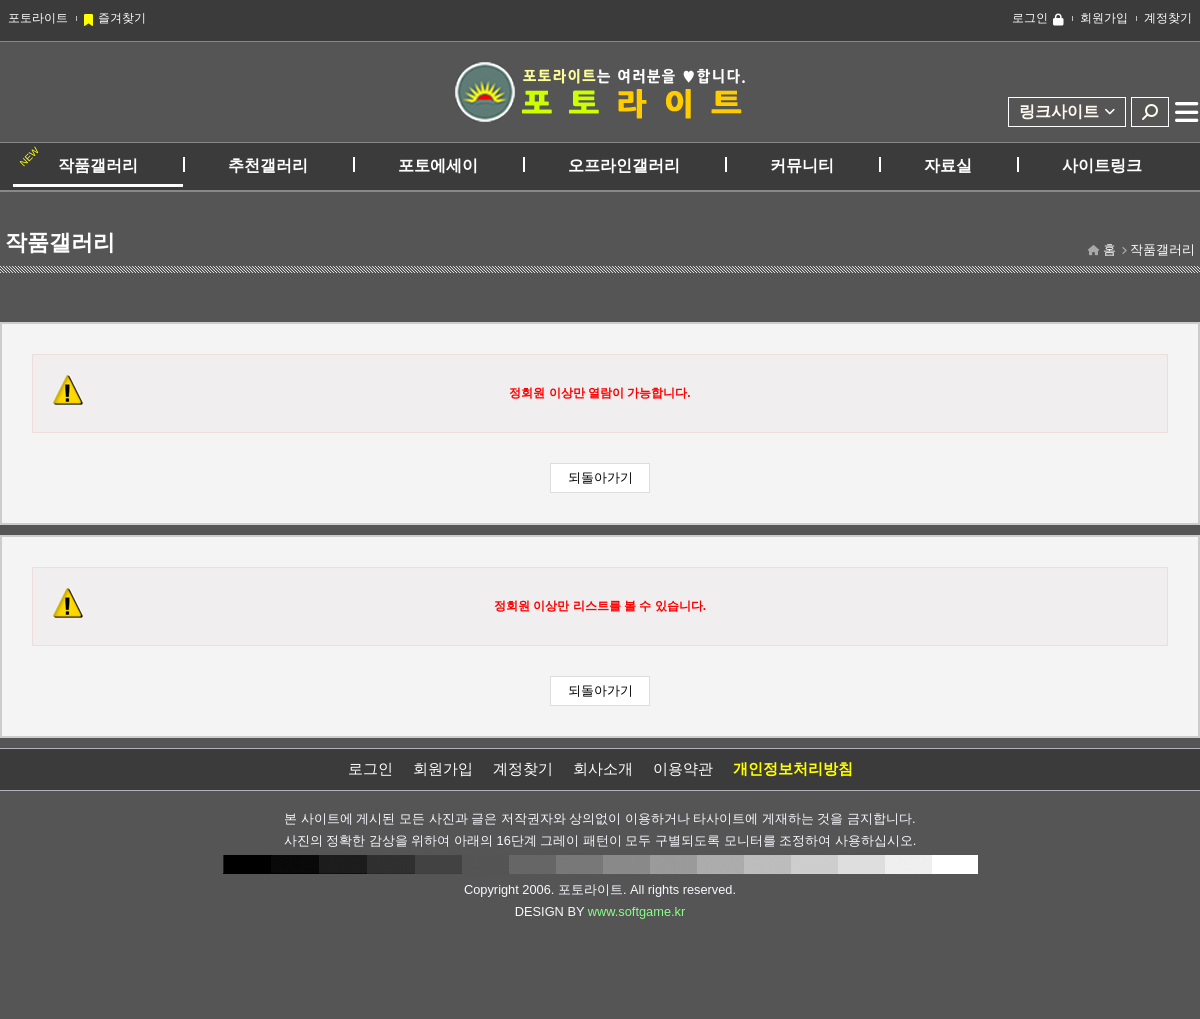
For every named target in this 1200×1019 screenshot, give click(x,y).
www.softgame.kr (636, 911)
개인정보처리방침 (793, 768)
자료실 (948, 165)
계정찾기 (1168, 18)
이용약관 (683, 768)
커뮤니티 (802, 165)
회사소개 (603, 768)
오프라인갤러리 (624, 165)
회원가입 (1104, 18)
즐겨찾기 (122, 18)
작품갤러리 (98, 165)
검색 (1150, 112)
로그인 (1030, 18)
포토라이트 (38, 18)
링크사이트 (1059, 111)
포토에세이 (438, 165)
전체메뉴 (1187, 112)
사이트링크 (1102, 165)
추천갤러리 (268, 165)
